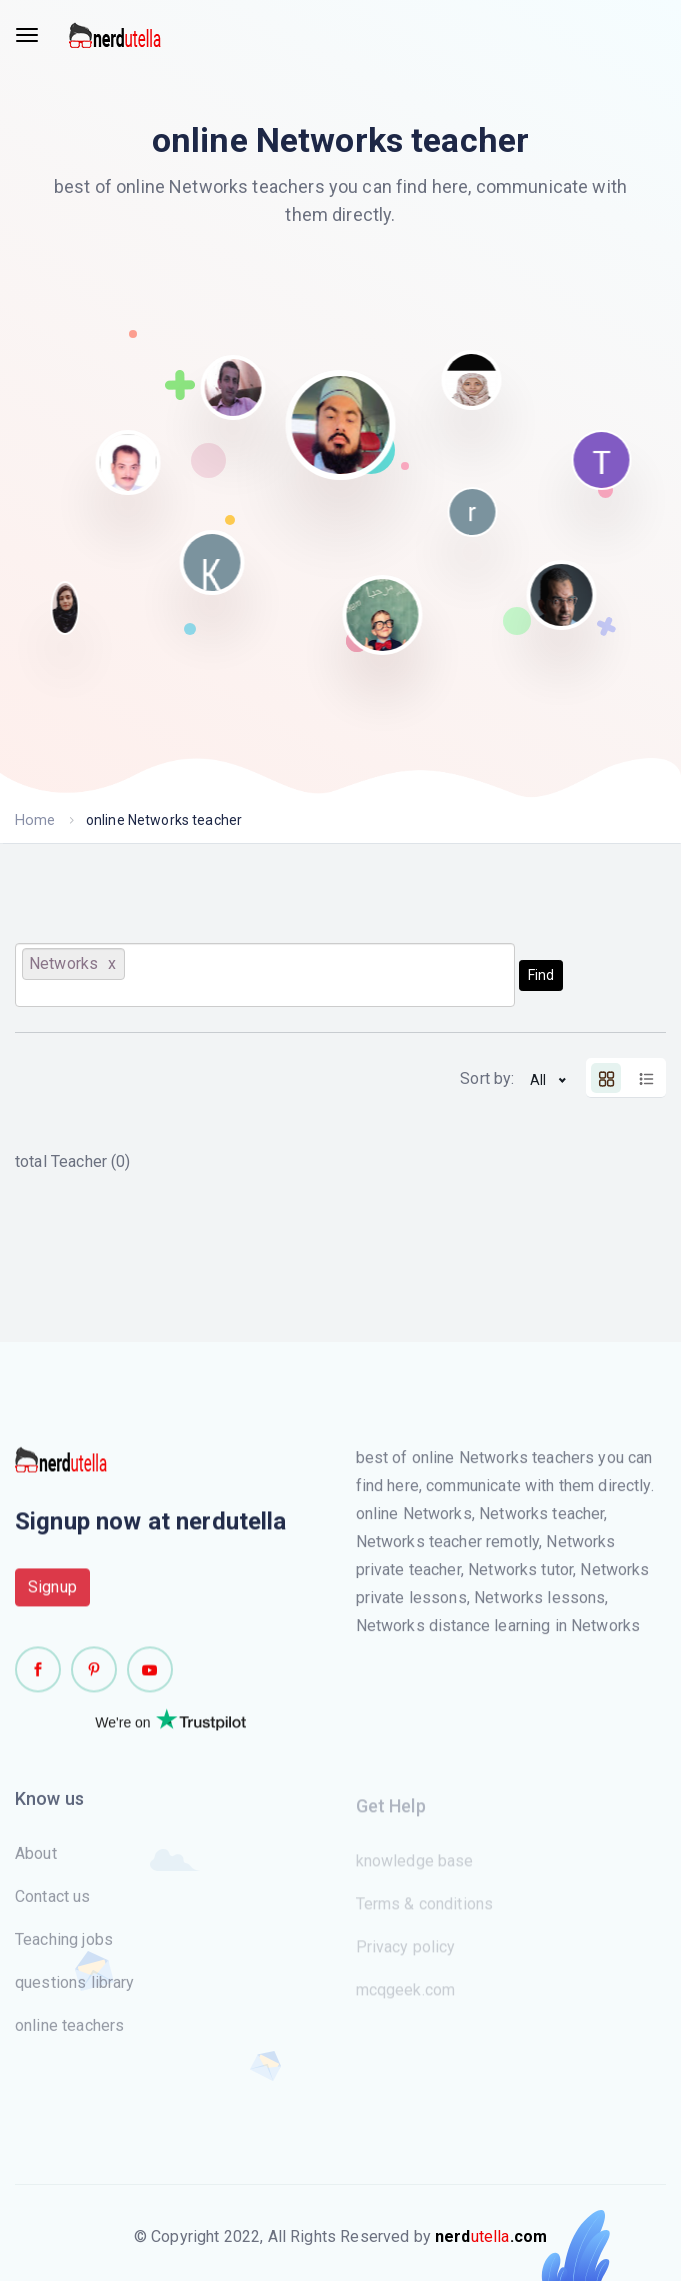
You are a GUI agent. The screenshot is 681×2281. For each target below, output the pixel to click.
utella (491, 2236)
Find (541, 975)
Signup (52, 1594)
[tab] (606, 1078)
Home (34, 820)
